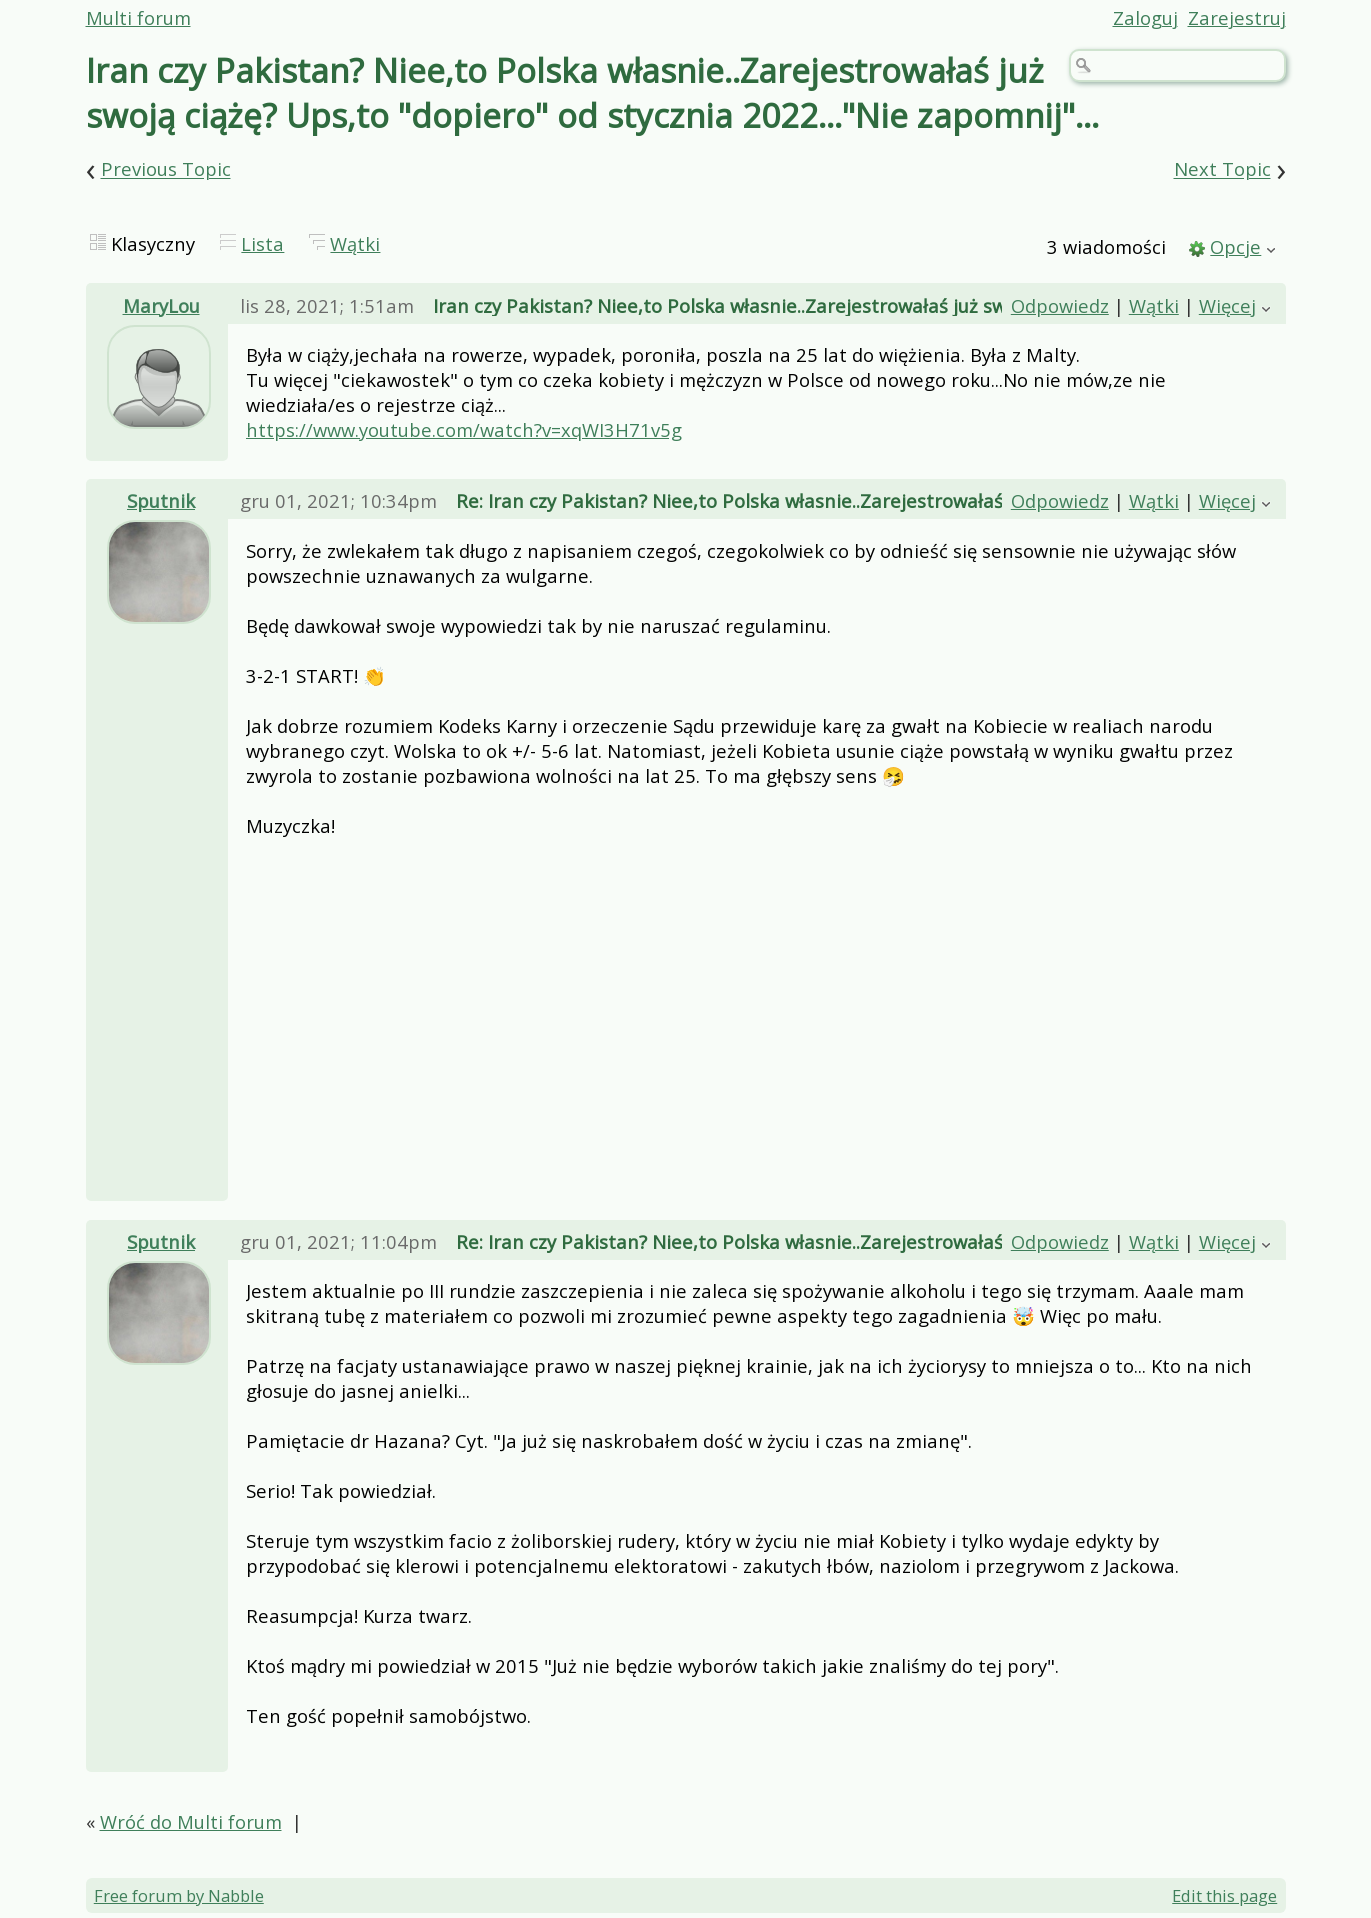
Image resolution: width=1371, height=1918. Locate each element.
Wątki (355, 243)
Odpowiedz (1060, 305)
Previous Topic (166, 169)
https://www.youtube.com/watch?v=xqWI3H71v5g (464, 429)
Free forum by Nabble (179, 1895)
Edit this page (1224, 1895)
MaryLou (161, 305)
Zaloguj (1145, 17)
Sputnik (161, 500)
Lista (262, 243)
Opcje (1235, 246)
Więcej (1227, 305)
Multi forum (138, 17)
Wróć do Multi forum (191, 1821)
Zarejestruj (1237, 17)
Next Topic (1222, 169)
